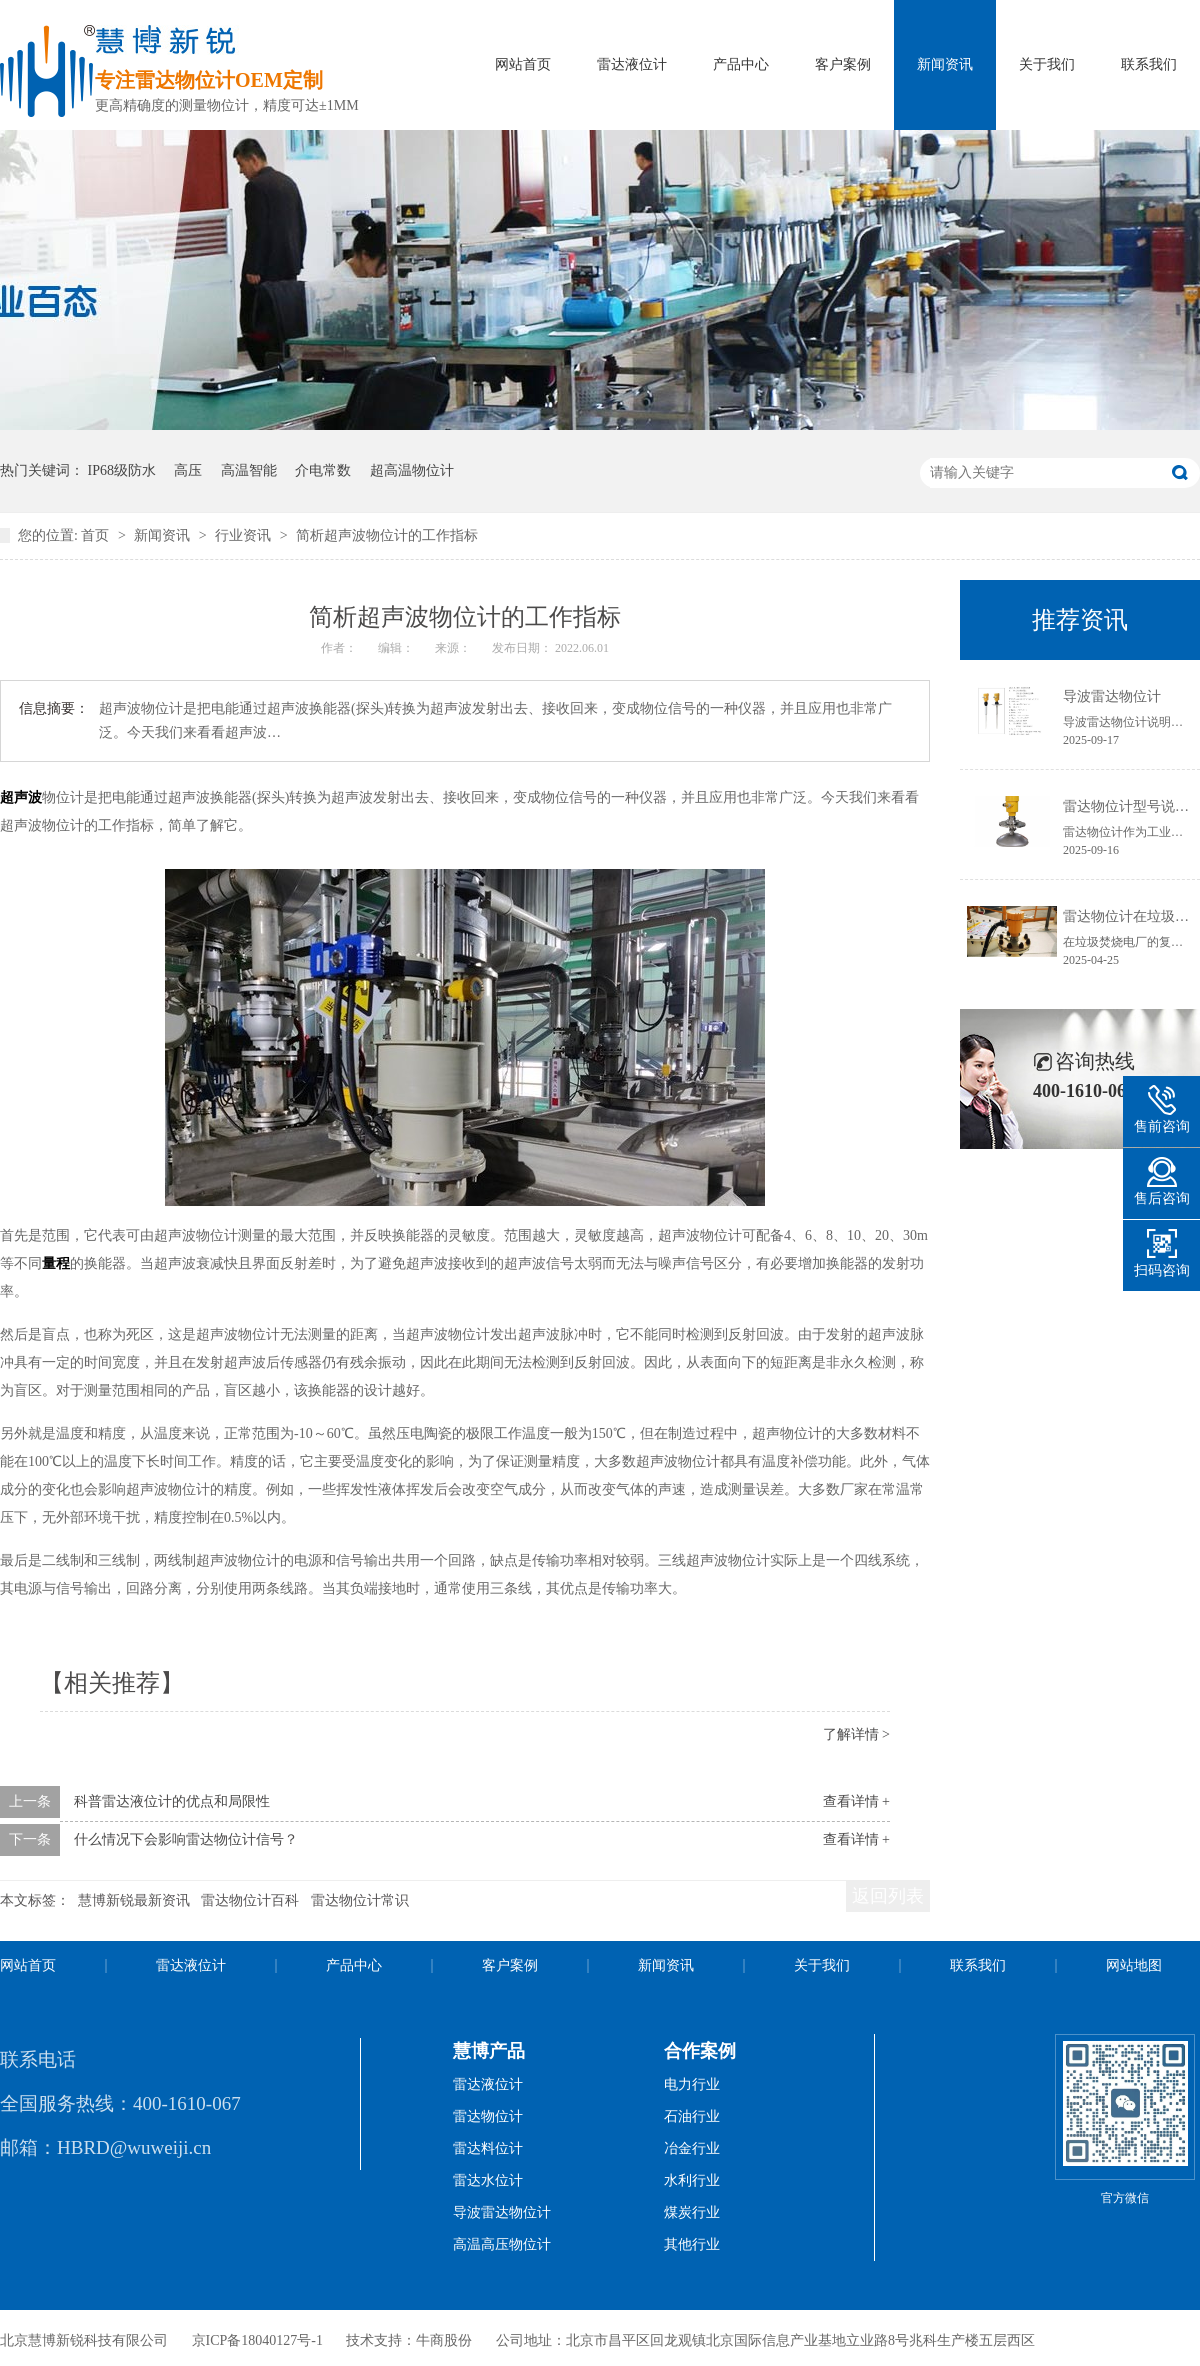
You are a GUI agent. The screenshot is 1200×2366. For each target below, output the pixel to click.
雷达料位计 (488, 2148)
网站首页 (523, 64)
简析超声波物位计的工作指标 (387, 535)
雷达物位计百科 (250, 1900)
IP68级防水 (122, 470)
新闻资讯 (945, 64)
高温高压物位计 (502, 2244)
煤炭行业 (692, 2212)
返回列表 (888, 1896)
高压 (188, 470)
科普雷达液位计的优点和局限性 (172, 1801)
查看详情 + (856, 1801)
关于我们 (1047, 64)
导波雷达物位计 (1112, 696)
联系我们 (1149, 64)
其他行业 (692, 2244)
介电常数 (323, 470)
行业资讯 (245, 535)
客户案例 (843, 64)
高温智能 (249, 470)
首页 (97, 535)
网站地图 (1134, 1965)
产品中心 (741, 64)
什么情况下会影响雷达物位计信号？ (186, 1839)
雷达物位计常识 (360, 1900)
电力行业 (692, 2084)
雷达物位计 (488, 2116)
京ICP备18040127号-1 (257, 2340)
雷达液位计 (632, 64)
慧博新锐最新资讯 (134, 1900)
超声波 (21, 797)
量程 (56, 1263)
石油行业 (692, 2116)
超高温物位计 (412, 470)
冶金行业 (692, 2148)
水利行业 (692, 2180)
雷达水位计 (488, 2180)
